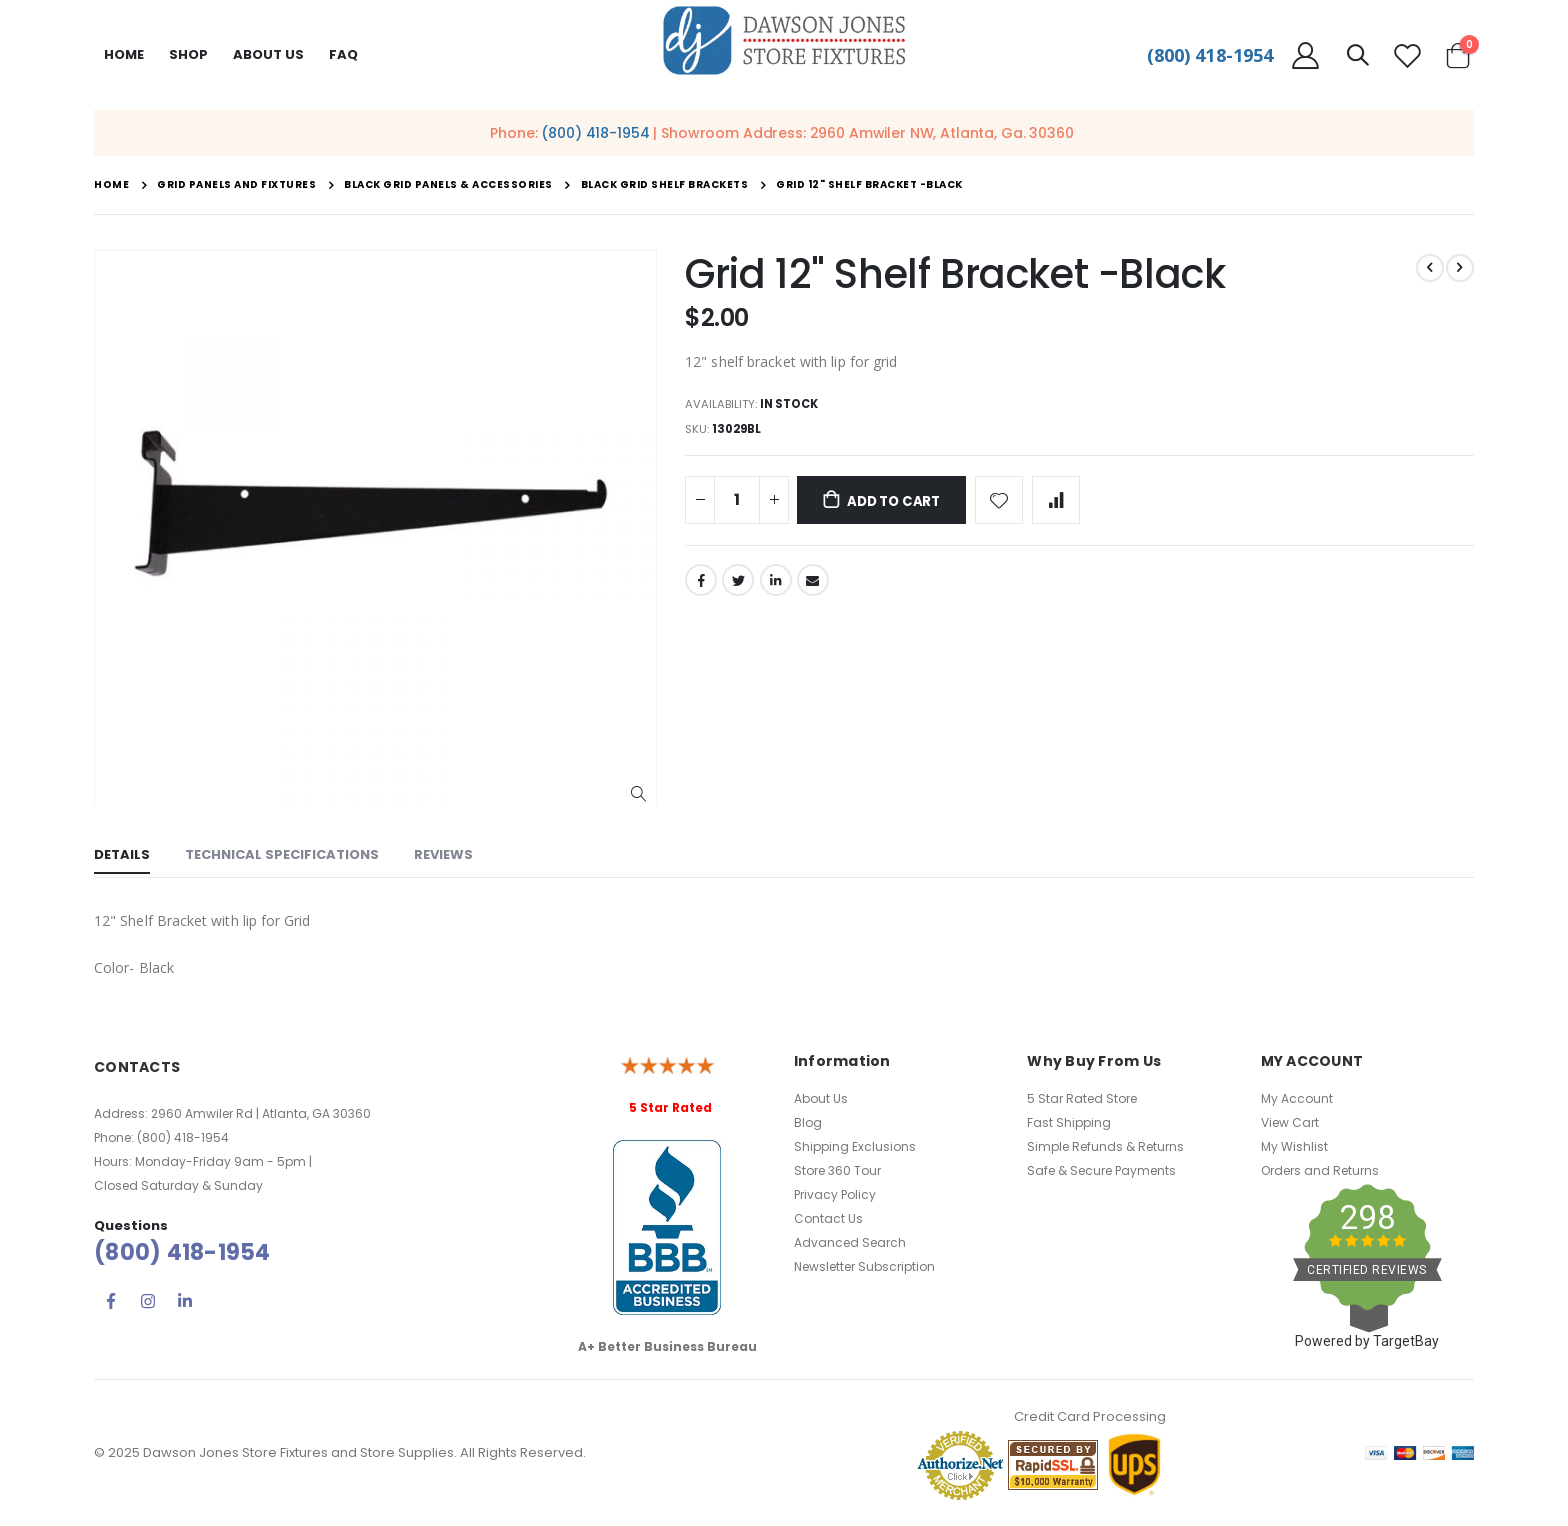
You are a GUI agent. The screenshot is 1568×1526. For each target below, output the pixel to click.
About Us (821, 1098)
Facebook (701, 586)
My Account (1297, 1098)
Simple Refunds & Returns (1105, 1146)
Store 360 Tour (837, 1170)
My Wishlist (1294, 1146)
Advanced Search (850, 1242)
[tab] (122, 857)
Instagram (148, 1301)
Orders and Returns (1320, 1170)
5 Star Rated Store (1082, 1098)
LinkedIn (776, 586)
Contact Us (828, 1218)
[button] (638, 794)
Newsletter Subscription (864, 1266)
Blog (808, 1122)
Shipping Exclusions (855, 1146)
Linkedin (185, 1301)
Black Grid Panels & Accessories (448, 185)
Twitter (738, 586)
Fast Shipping (1069, 1122)
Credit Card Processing (1090, 1416)
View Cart (1290, 1122)
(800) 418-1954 (1210, 55)
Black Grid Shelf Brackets (665, 185)
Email (813, 586)
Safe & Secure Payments (1101, 1170)
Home (124, 54)
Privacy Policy (835, 1194)
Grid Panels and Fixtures (236, 185)
